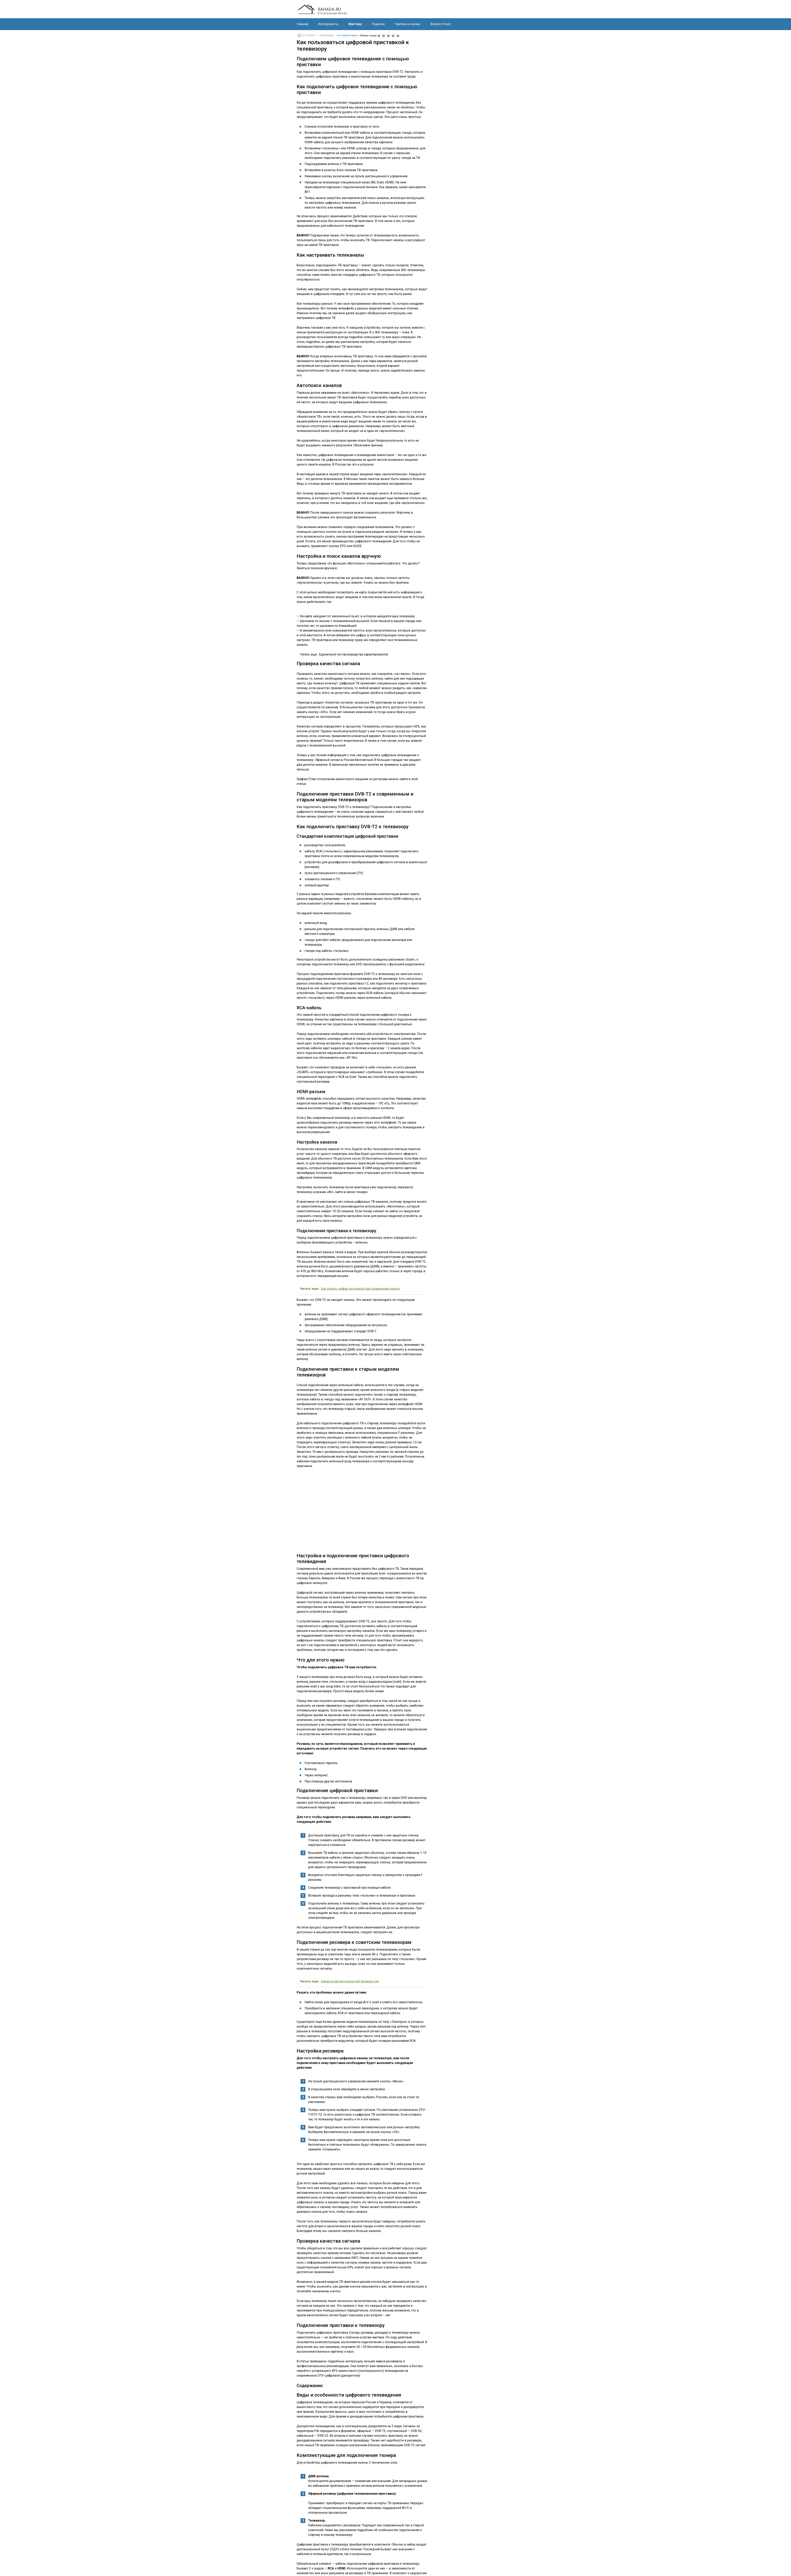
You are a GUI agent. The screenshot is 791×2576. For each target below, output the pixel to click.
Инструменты (328, 24)
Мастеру (355, 24)
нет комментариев (347, 35)
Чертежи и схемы (408, 24)
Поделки (378, 24)
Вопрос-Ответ (441, 24)
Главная (302, 24)
